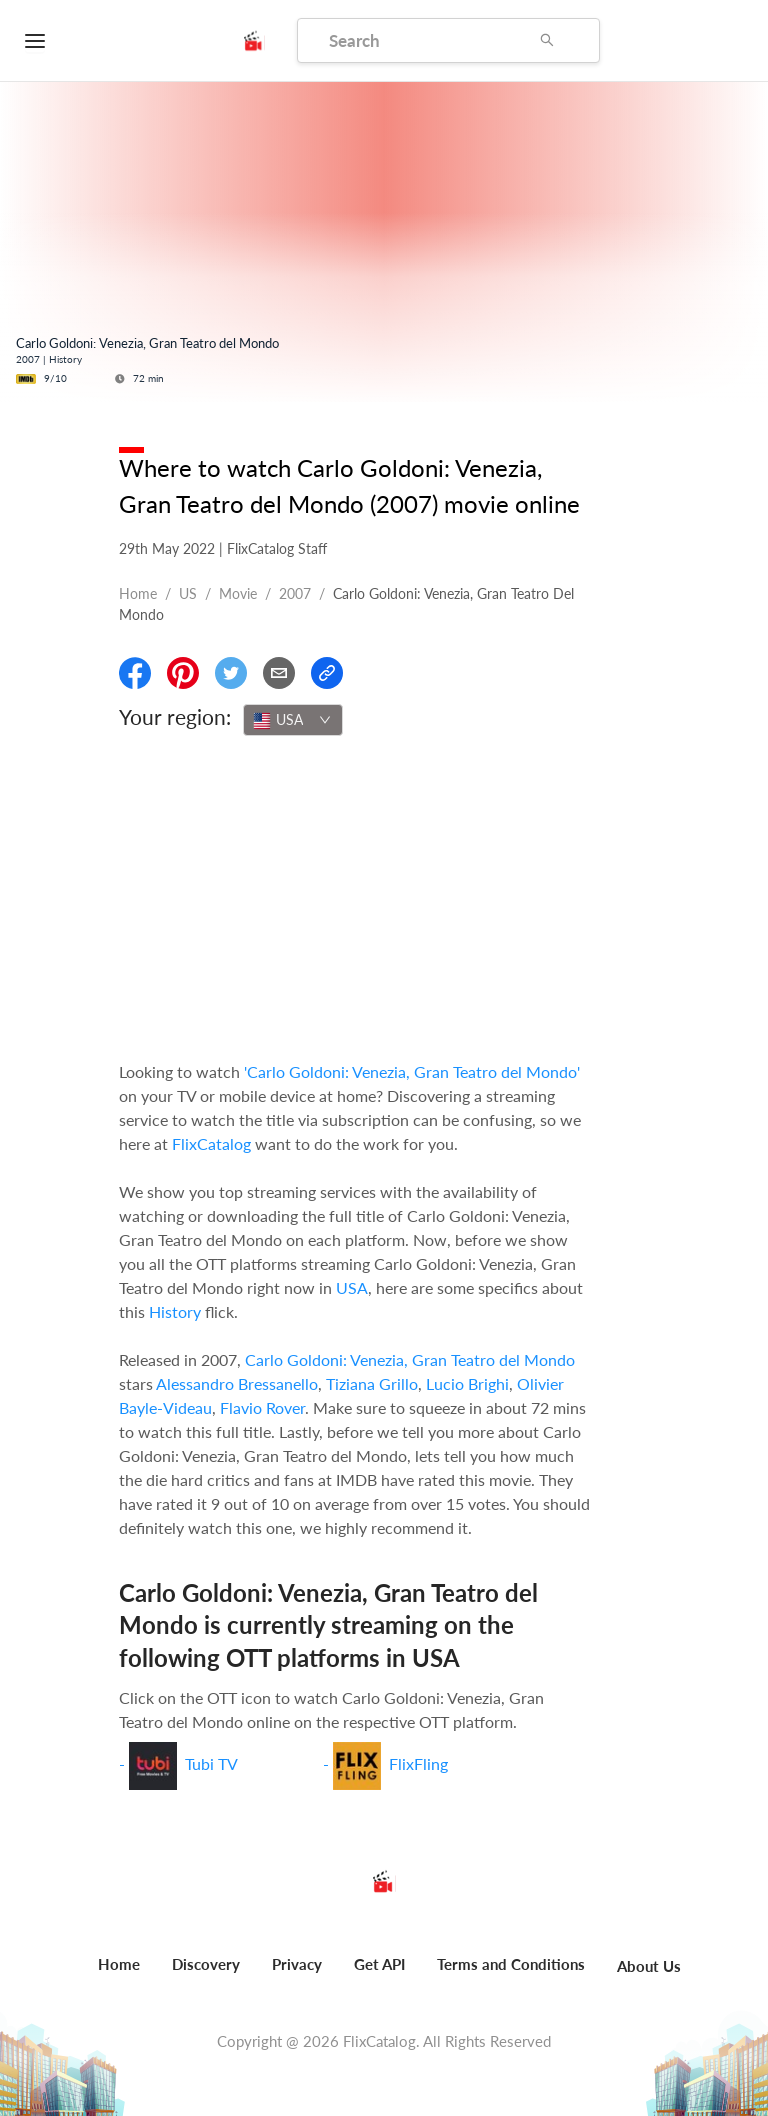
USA (352, 1287)
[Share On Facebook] (135, 673)
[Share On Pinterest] (183, 673)
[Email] (279, 673)
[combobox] (293, 720)
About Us (649, 1966)
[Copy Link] (327, 673)
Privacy (297, 1964)
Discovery (206, 1964)
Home (138, 593)
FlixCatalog (211, 1143)
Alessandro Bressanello (237, 1383)
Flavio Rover (262, 1407)
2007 (295, 593)
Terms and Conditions (511, 1964)
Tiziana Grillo (372, 1383)
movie (238, 593)
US (188, 593)
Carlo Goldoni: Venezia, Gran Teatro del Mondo (410, 1359)
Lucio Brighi (467, 1383)
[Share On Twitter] (231, 673)
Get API (379, 1964)
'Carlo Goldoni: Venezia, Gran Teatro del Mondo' (412, 1071)
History (175, 1311)
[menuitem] (119, 1975)
